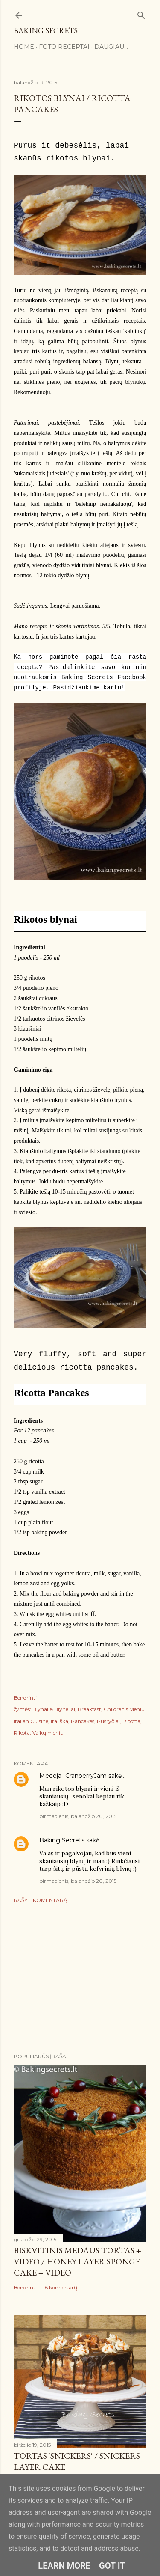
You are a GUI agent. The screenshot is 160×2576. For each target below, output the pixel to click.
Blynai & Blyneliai (53, 1709)
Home (24, 47)
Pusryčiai (108, 1721)
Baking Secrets (46, 31)
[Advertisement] (80, 1978)
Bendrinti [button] (25, 1697)
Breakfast (89, 1709)
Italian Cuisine (31, 1721)
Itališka (59, 1721)
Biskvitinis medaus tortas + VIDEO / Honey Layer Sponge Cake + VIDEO (77, 2261)
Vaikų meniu (48, 1732)
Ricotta (131, 1721)
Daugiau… (111, 47)
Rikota (22, 1732)
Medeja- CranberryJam (73, 1776)
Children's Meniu (124, 1709)
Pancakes (82, 1721)
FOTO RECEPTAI (64, 47)
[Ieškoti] (141, 13)
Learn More (64, 2566)
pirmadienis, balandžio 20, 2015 (77, 1816)
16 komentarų (60, 2287)
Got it (112, 2566)
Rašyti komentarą (40, 1900)
